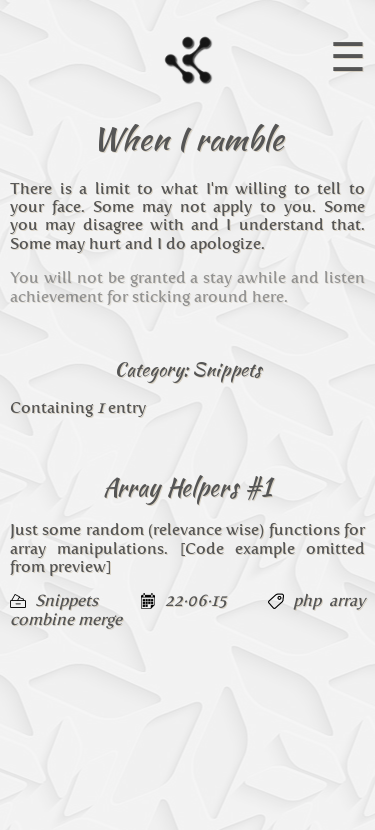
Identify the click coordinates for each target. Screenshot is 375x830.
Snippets (66, 600)
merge (100, 619)
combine (42, 619)
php (307, 600)
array (347, 600)
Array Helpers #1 (187, 487)
